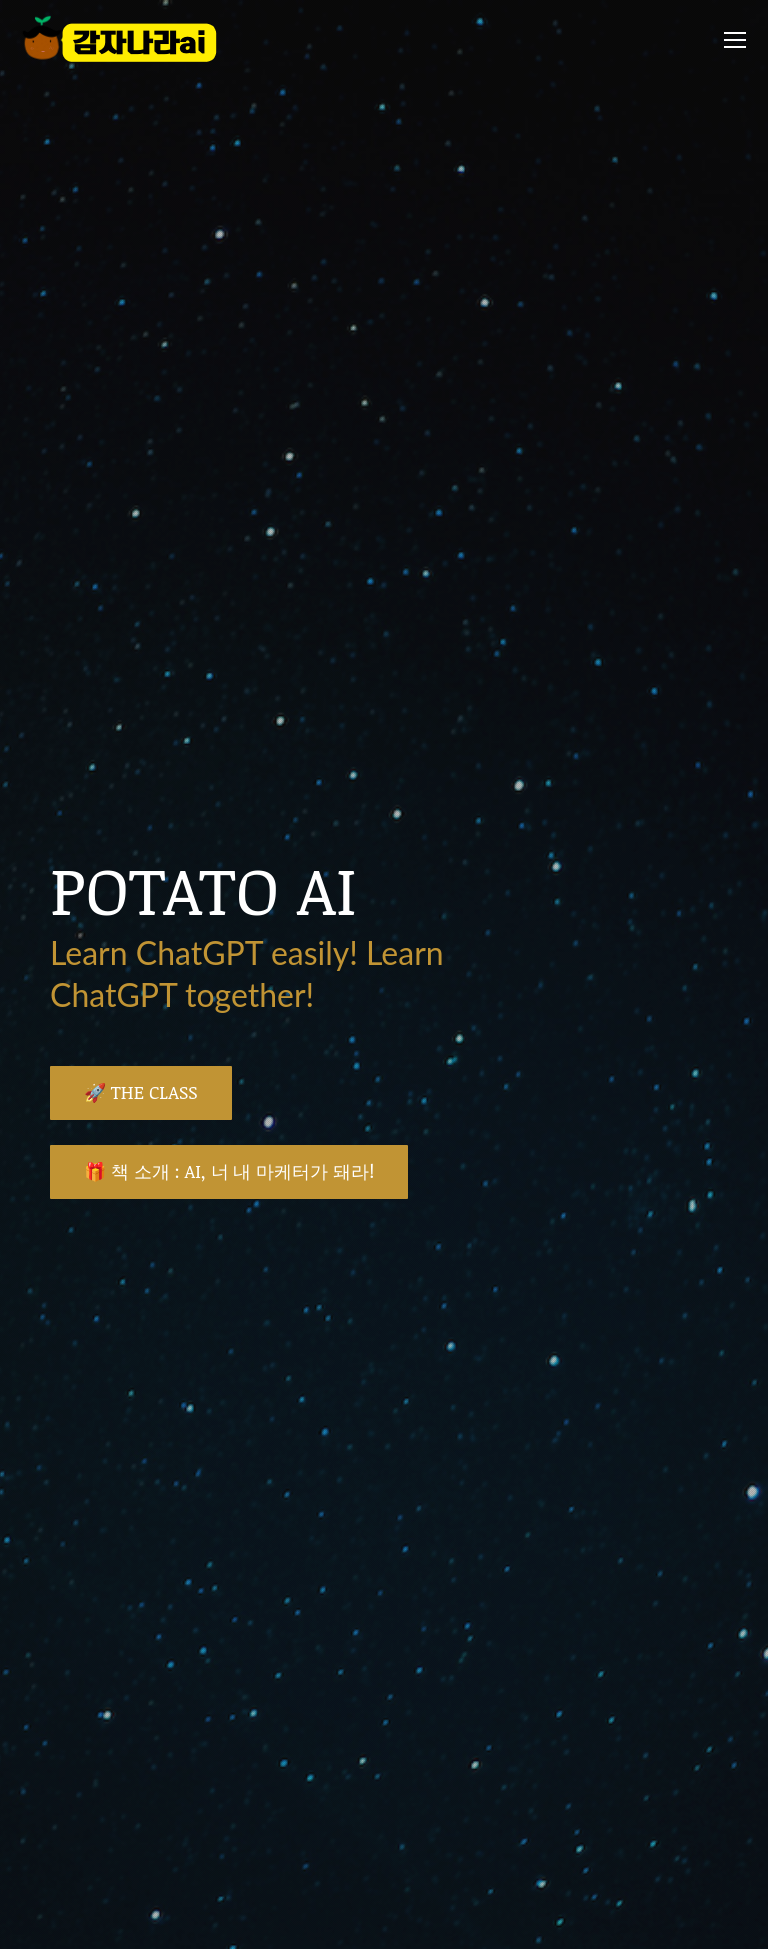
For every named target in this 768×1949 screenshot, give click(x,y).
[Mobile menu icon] (735, 40)
